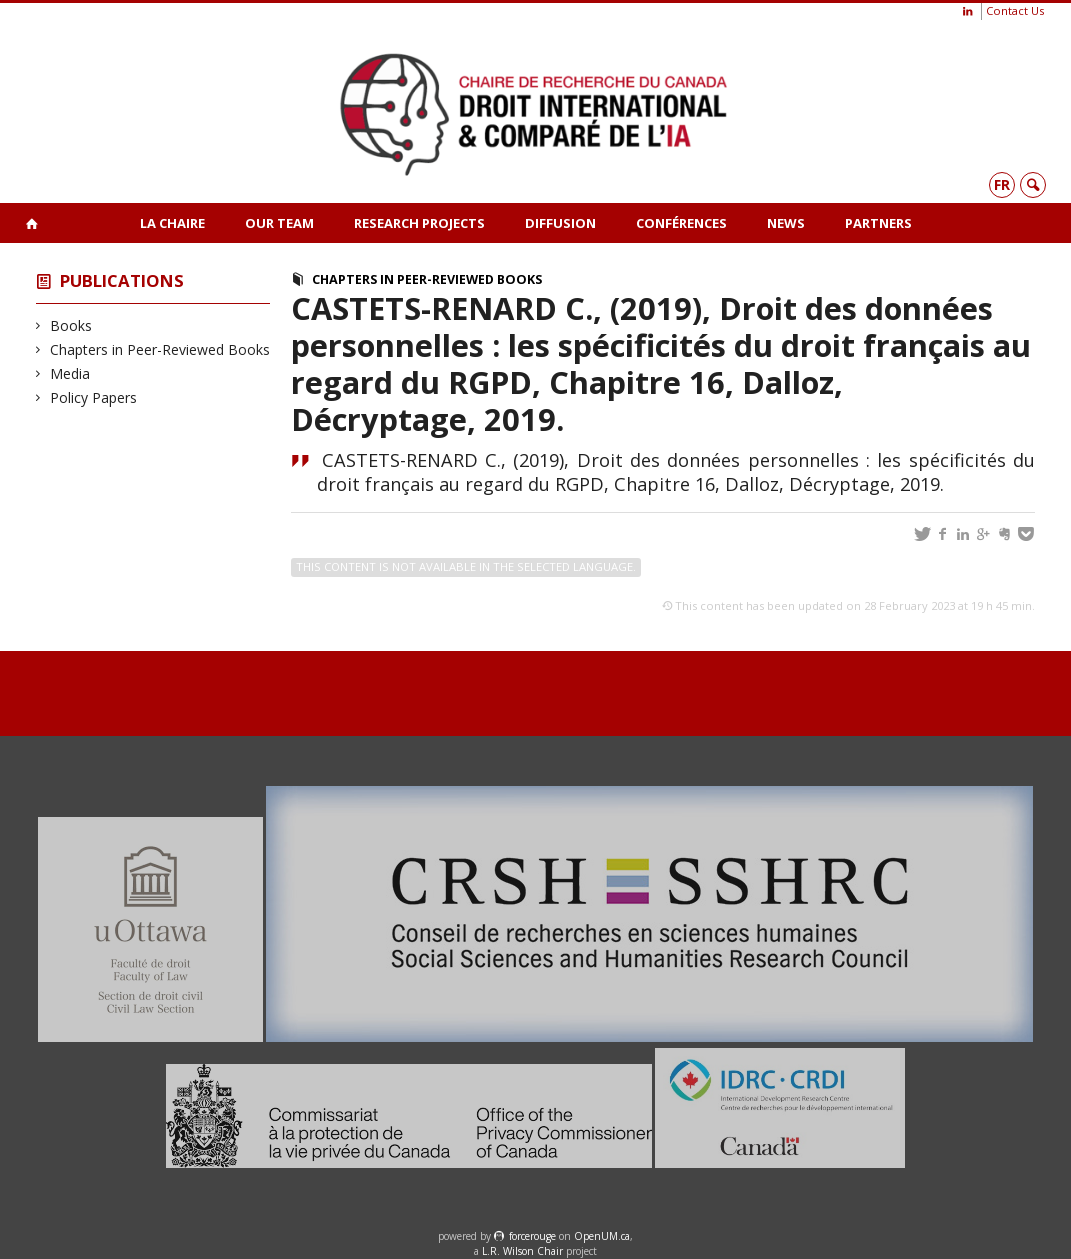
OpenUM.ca (602, 1236)
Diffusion (560, 223)
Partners (878, 223)
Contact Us (1015, 10)
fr (1002, 184)
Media (70, 373)
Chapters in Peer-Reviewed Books (160, 349)
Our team (279, 223)
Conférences (681, 223)
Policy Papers (94, 397)
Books (71, 325)
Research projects (419, 223)
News (786, 223)
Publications (122, 280)
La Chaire (172, 223)
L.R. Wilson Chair (522, 1251)
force (532, 1236)
